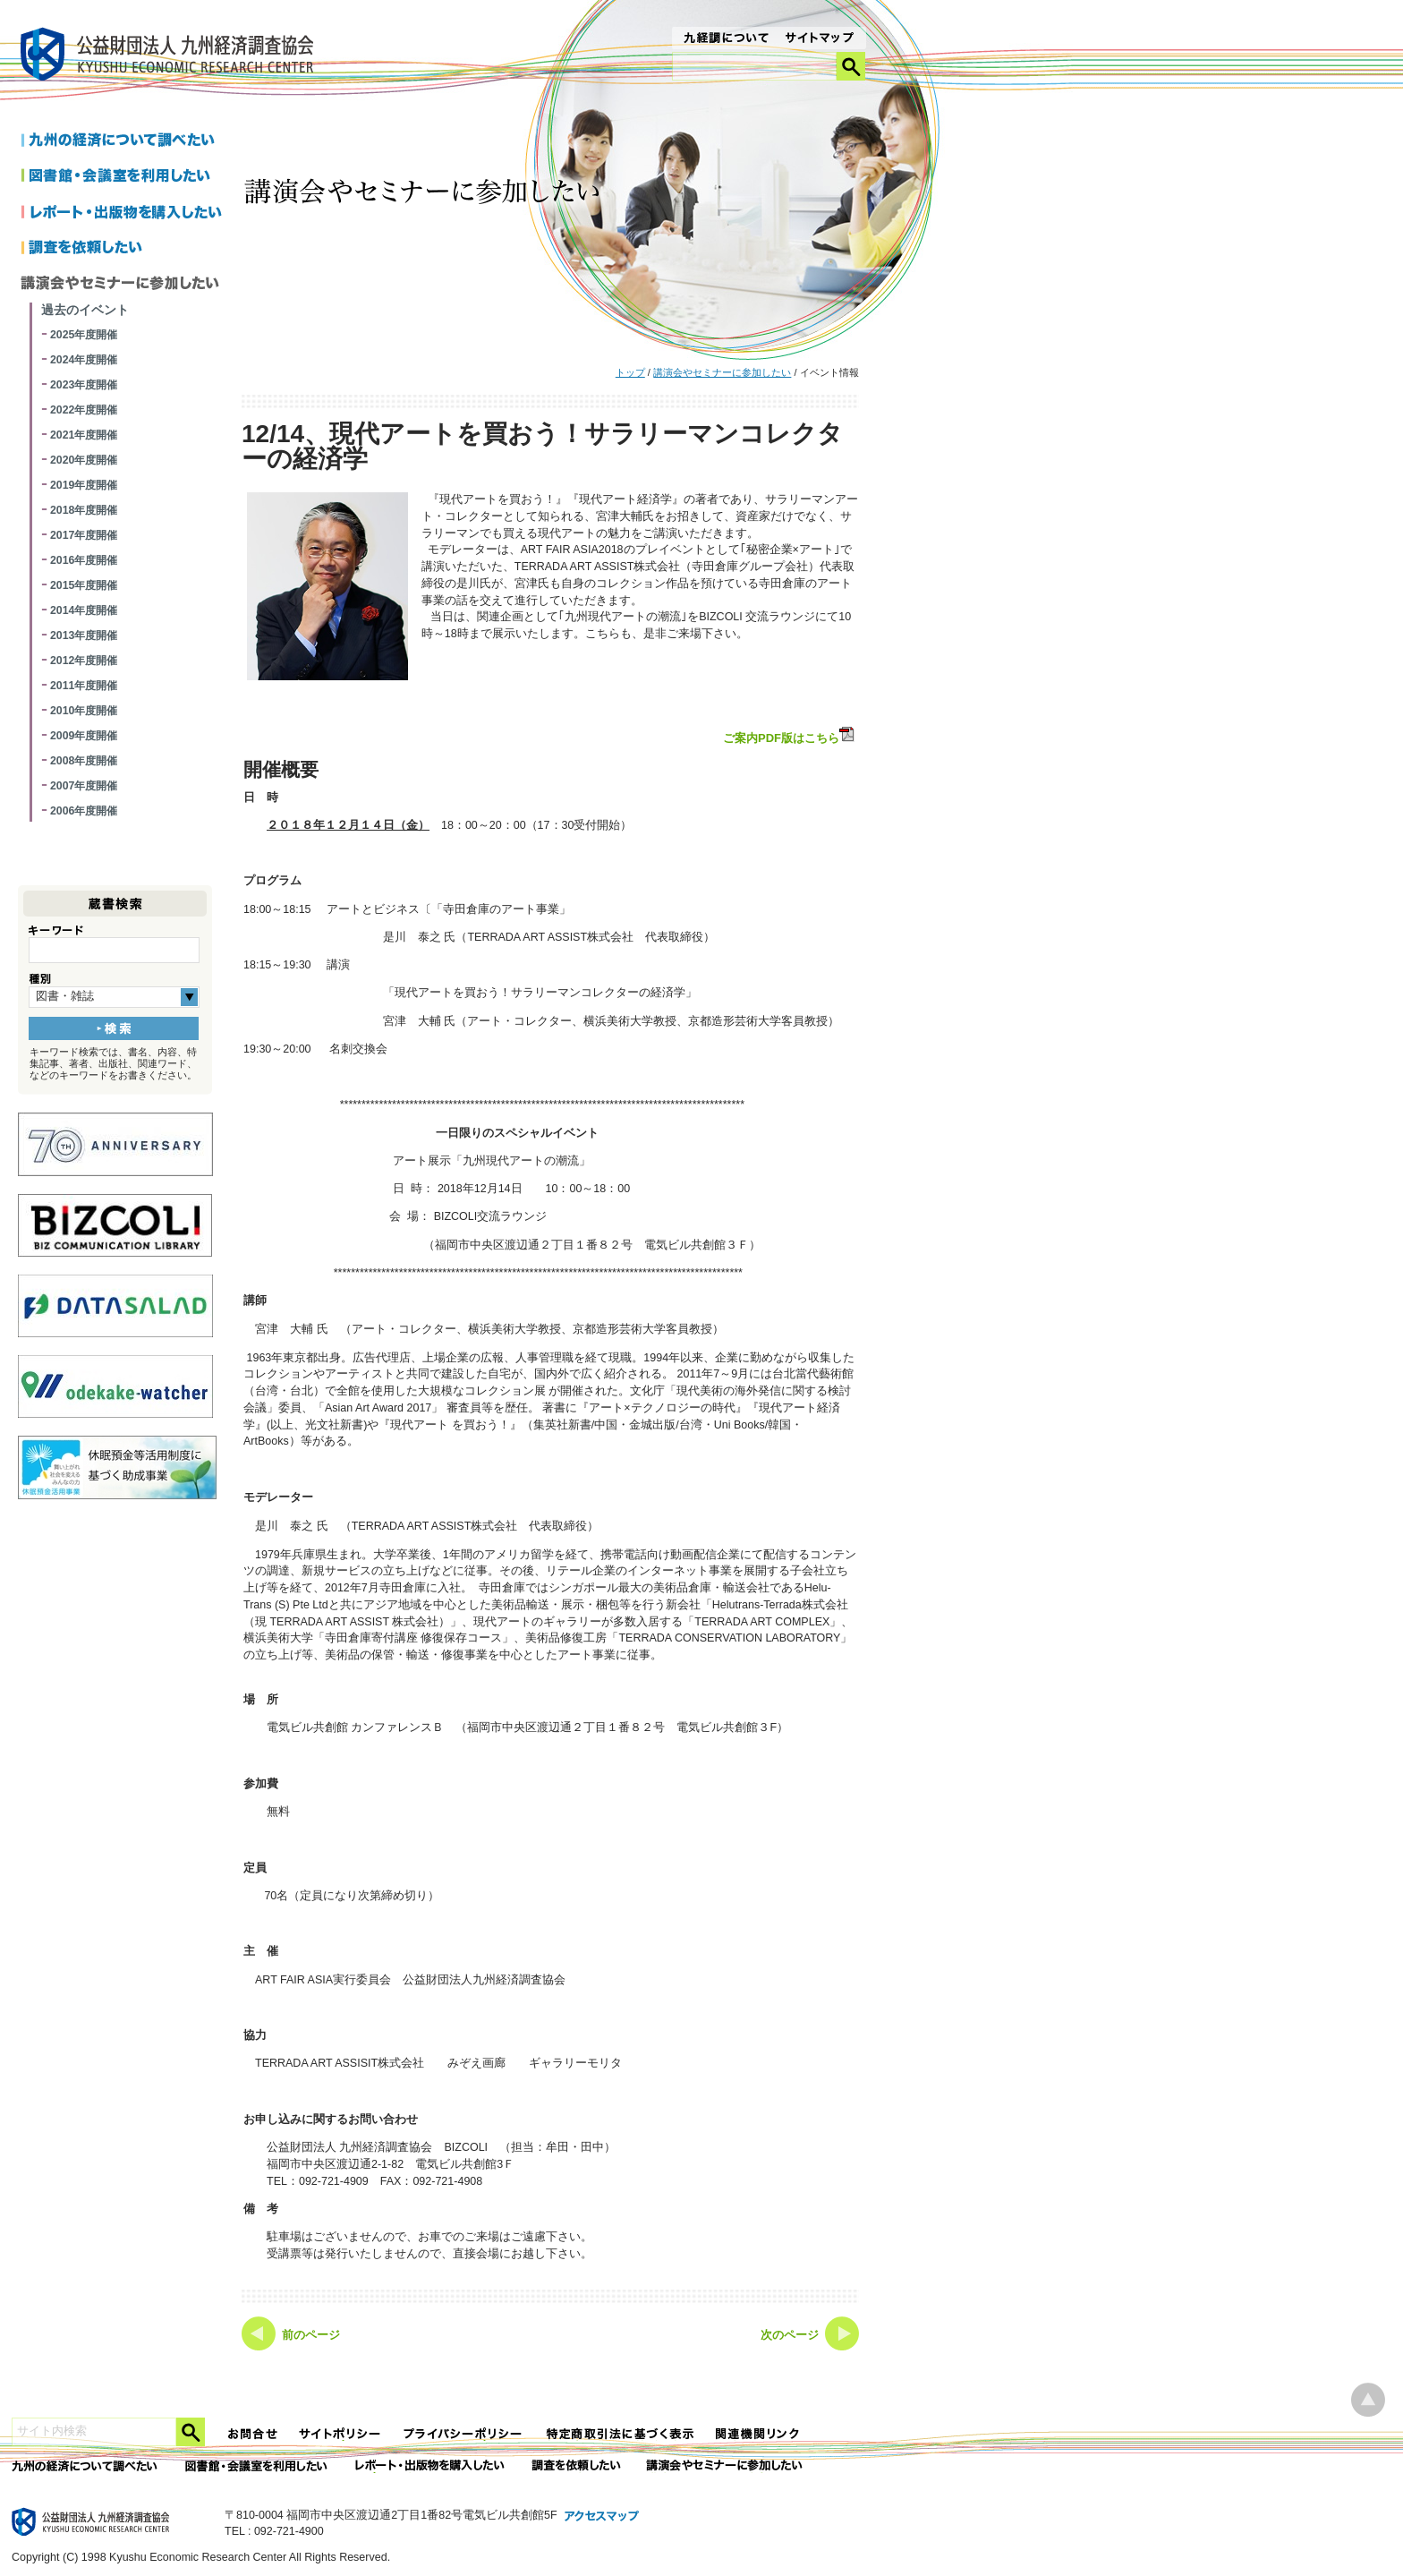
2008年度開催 (83, 761)
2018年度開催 (83, 510)
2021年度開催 (83, 435)
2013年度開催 (83, 635)
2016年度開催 (83, 560)
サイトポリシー (341, 2434)
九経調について (725, 39)
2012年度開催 (83, 660)
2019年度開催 (83, 485)
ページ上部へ (1368, 2400)
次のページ (790, 2335)
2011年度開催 (83, 685)
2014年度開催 (83, 610)
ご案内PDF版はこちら (790, 736)
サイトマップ (820, 39)
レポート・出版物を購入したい (431, 2466)
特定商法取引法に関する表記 (620, 2434)
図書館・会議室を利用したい (125, 177)
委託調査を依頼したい (576, 2466)
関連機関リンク (758, 2434)
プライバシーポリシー (464, 2434)
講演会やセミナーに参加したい (722, 372)
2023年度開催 (83, 385)
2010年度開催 (83, 710)
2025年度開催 (83, 334)
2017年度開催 (83, 535)
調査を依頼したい (125, 249)
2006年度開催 (83, 811)
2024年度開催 (83, 360)
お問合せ (253, 2434)
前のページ (311, 2335)
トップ (630, 372)
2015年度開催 (83, 585)
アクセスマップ (602, 2517)
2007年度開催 (83, 786)
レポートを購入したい (125, 213)
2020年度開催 (83, 460)
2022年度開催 (83, 410)
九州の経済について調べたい (125, 141)
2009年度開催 (83, 735)
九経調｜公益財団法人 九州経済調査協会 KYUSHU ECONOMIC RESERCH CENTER (171, 57)
